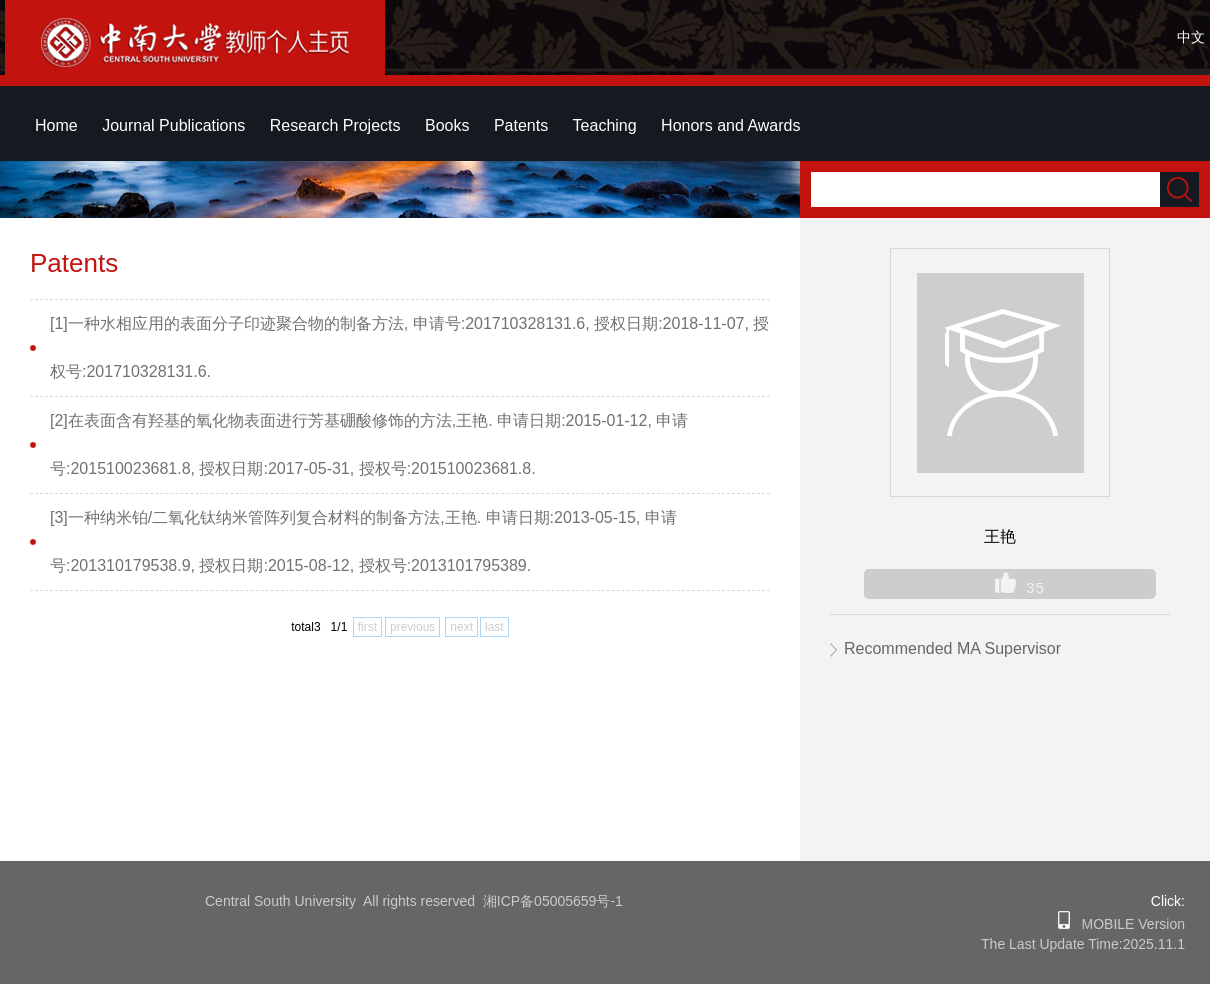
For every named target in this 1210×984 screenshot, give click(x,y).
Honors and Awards (730, 125)
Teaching (605, 125)
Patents (521, 125)
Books (447, 125)
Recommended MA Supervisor (952, 648)
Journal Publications (173, 125)
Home (56, 125)
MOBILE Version (1127, 924)
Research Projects (335, 125)
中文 (1191, 37)
